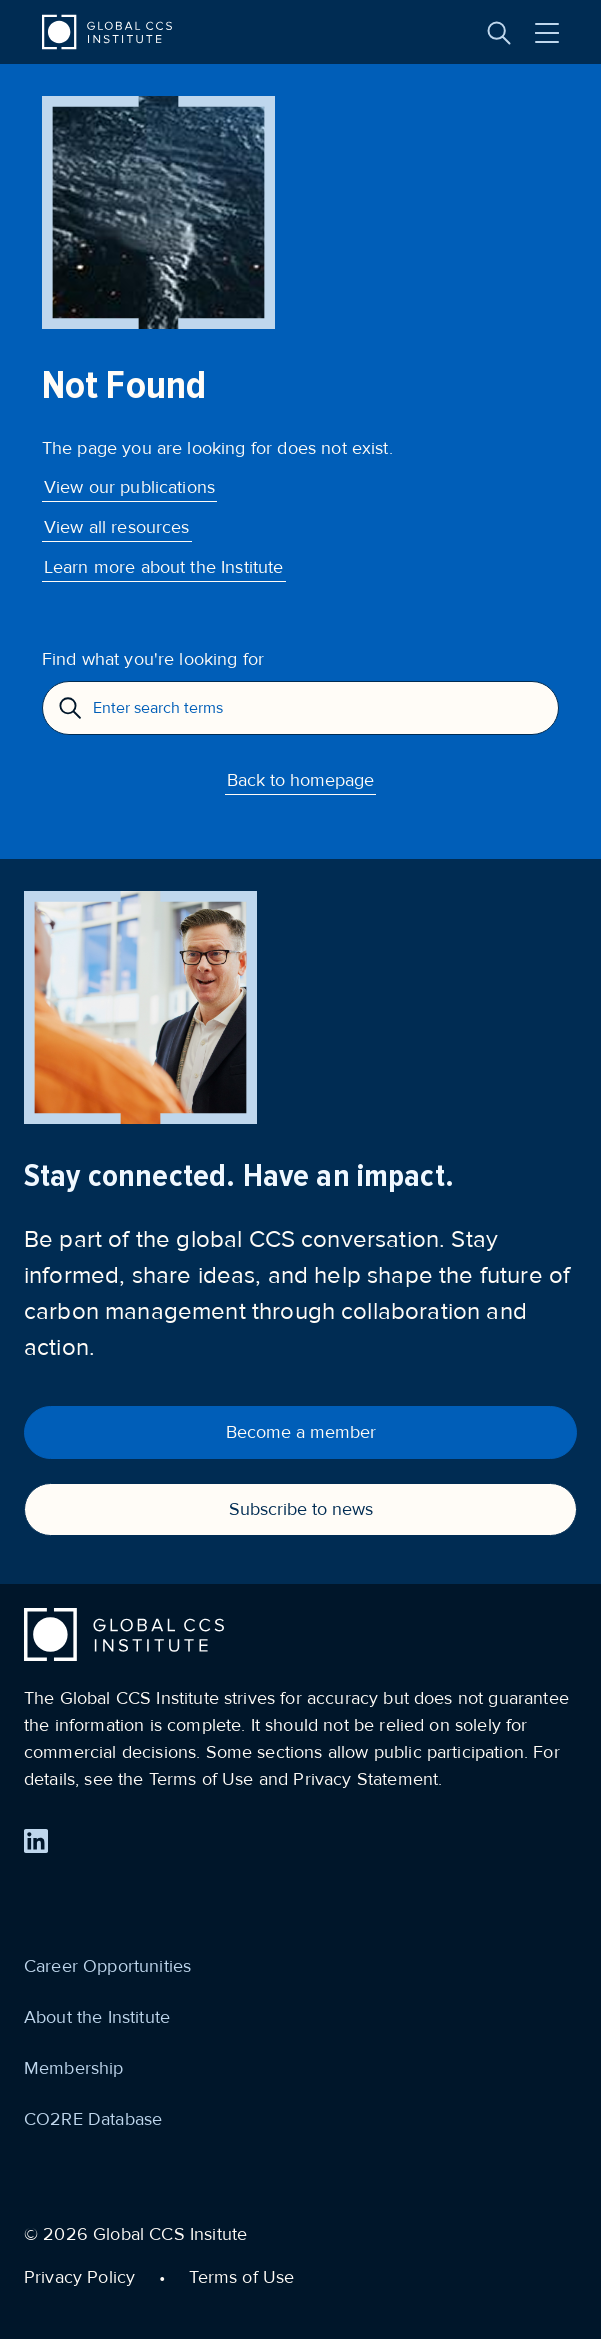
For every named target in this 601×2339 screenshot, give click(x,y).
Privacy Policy (79, 2277)
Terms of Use (241, 2277)
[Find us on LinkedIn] (36, 1841)
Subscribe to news (301, 1509)
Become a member (301, 1432)
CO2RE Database (93, 2119)
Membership (74, 2068)
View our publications (129, 487)
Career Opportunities (107, 1966)
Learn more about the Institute (164, 567)
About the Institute (97, 2017)
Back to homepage (300, 780)
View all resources (117, 527)
